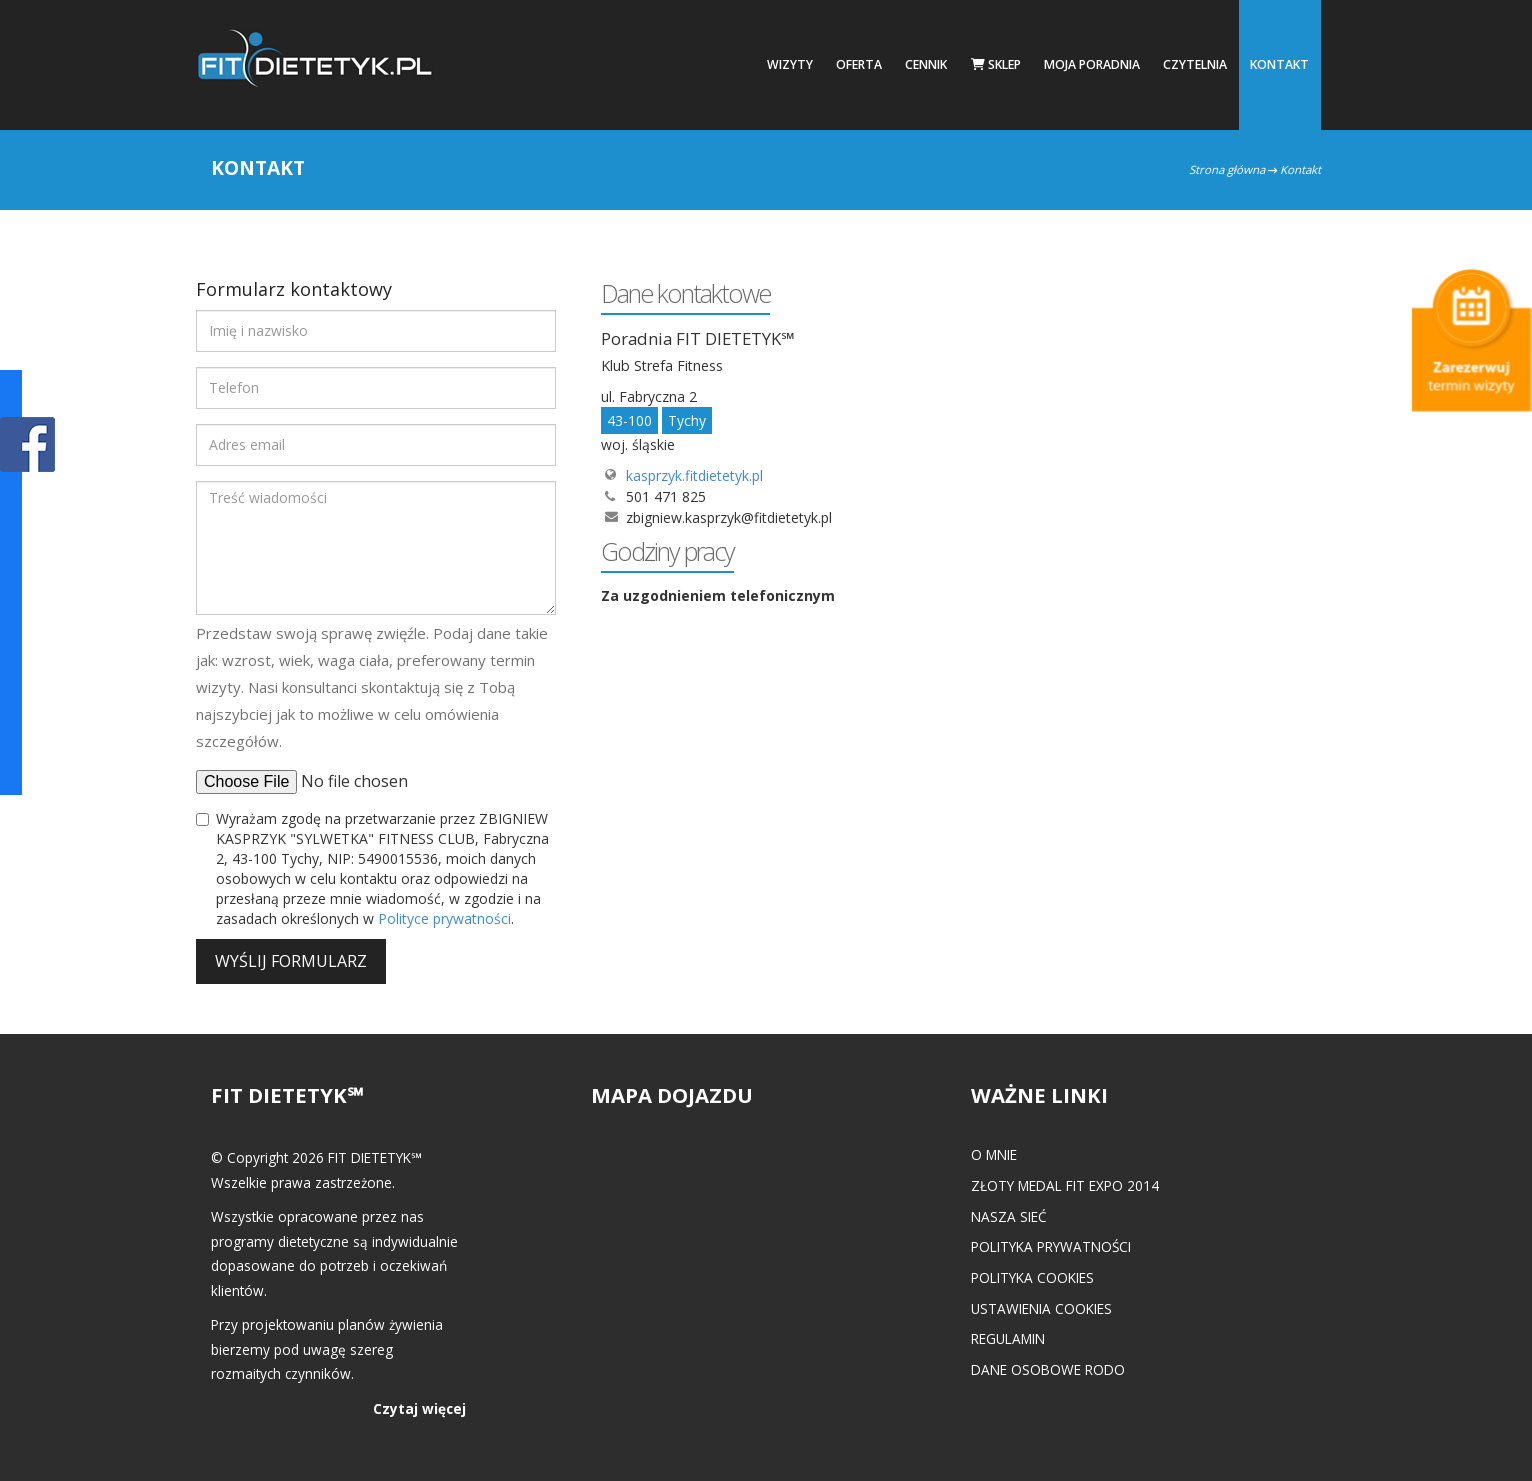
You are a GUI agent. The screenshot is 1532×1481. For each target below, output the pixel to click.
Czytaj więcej (419, 1408)
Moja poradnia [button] (1092, 64)
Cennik (926, 64)
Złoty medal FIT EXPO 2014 (1065, 1185)
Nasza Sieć (1009, 1216)
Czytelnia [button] (1195, 64)
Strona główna (1227, 169)
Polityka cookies (1032, 1277)
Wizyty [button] (790, 64)
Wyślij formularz (291, 961)
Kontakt (1279, 64)
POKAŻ (27, 445)
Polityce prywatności (444, 918)
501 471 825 (666, 496)
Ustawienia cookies (1041, 1308)
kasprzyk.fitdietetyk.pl (694, 475)
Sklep (996, 64)
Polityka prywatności (1051, 1246)
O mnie (994, 1154)
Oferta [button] (859, 64)
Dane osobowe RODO (1048, 1369)
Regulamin (1008, 1338)
